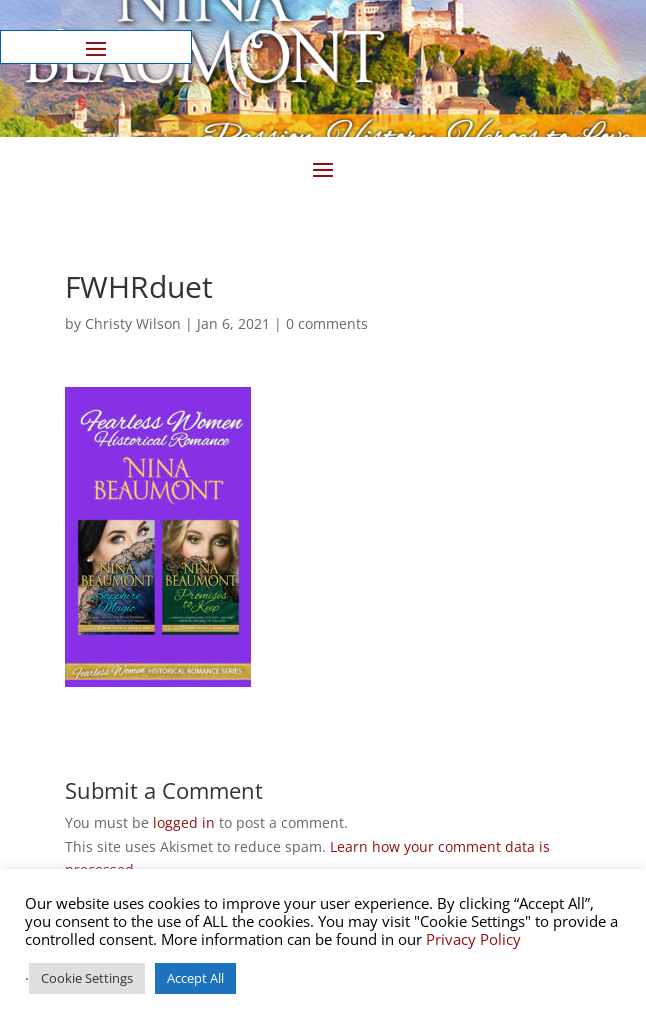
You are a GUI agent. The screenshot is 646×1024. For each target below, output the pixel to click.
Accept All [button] (195, 978)
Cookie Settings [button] (87, 978)
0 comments (327, 323)
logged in (184, 822)
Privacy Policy (473, 939)
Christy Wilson (133, 323)
